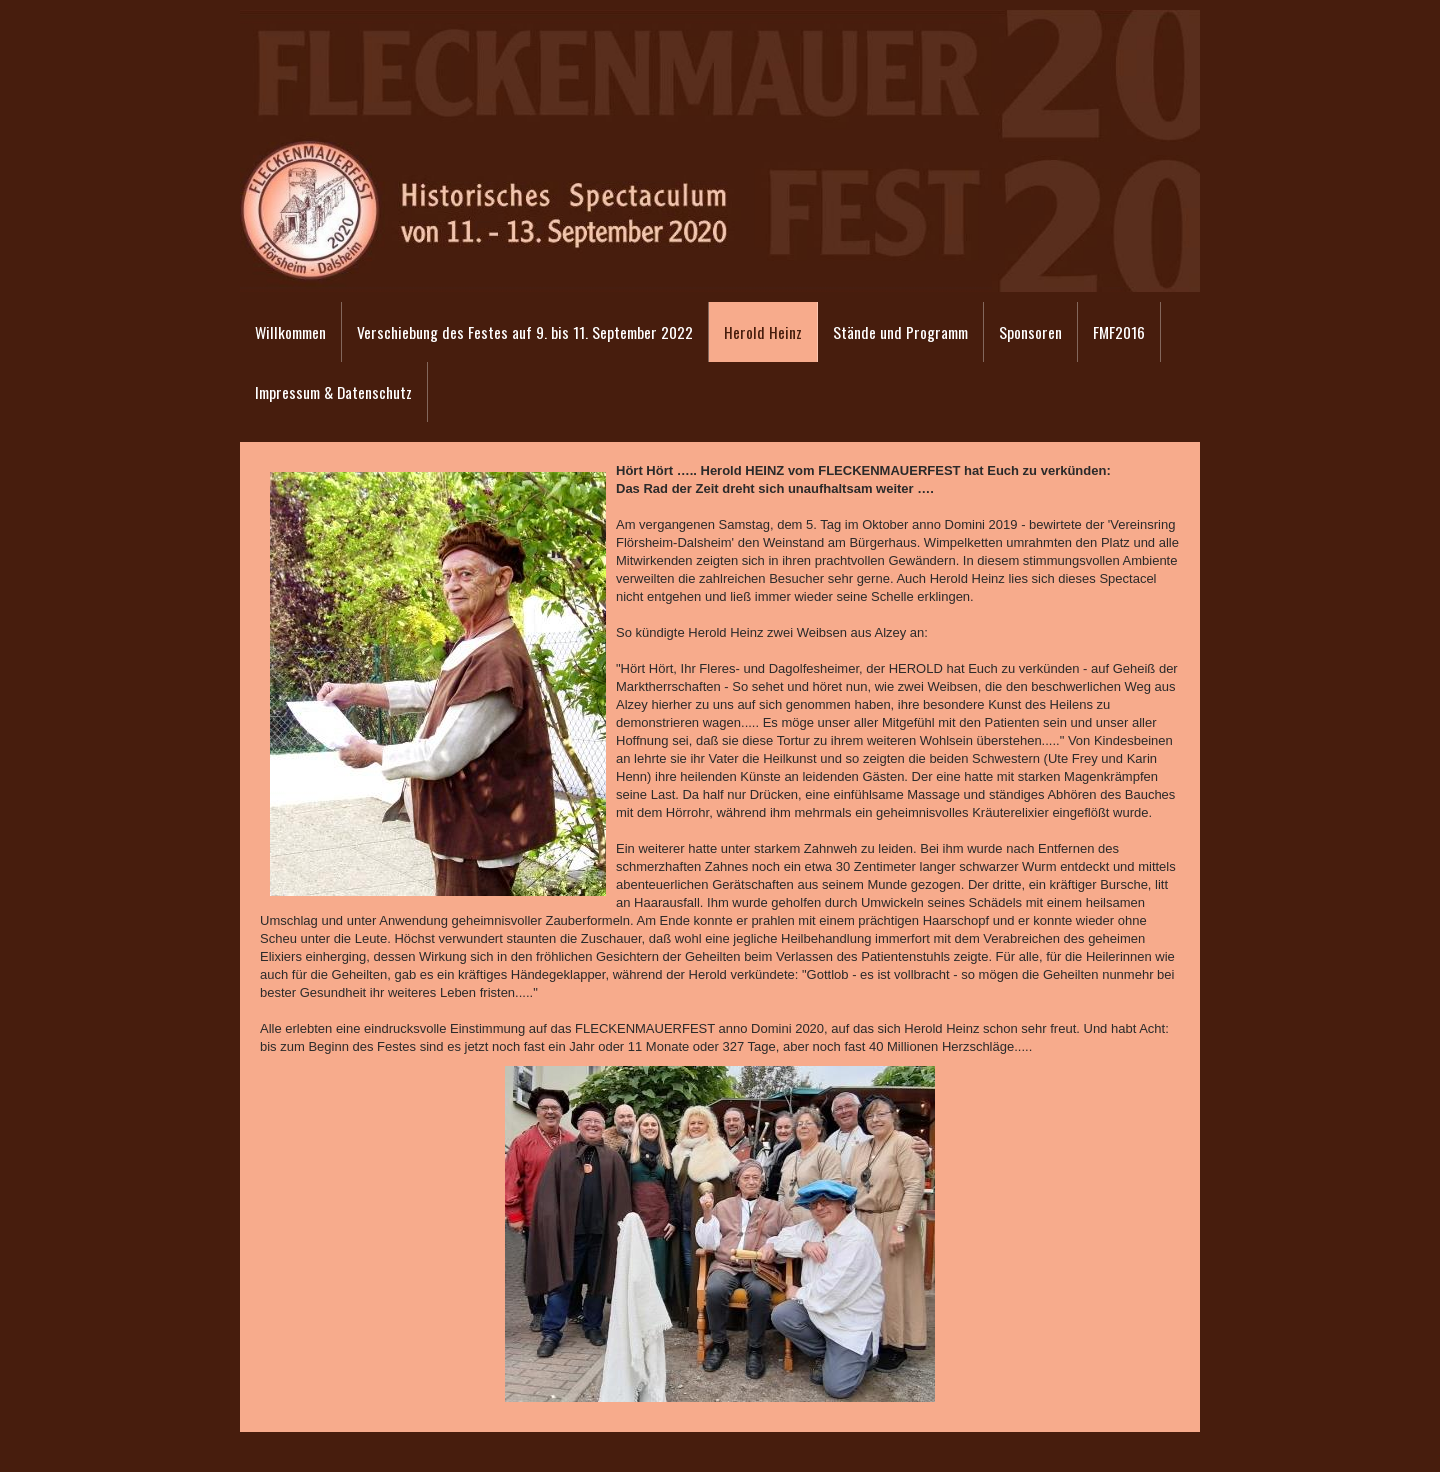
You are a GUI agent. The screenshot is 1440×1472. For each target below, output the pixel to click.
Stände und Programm (900, 332)
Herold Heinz (763, 332)
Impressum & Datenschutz (333, 392)
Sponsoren (1030, 332)
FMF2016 (1119, 332)
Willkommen (290, 332)
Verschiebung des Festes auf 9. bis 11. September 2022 (525, 332)
